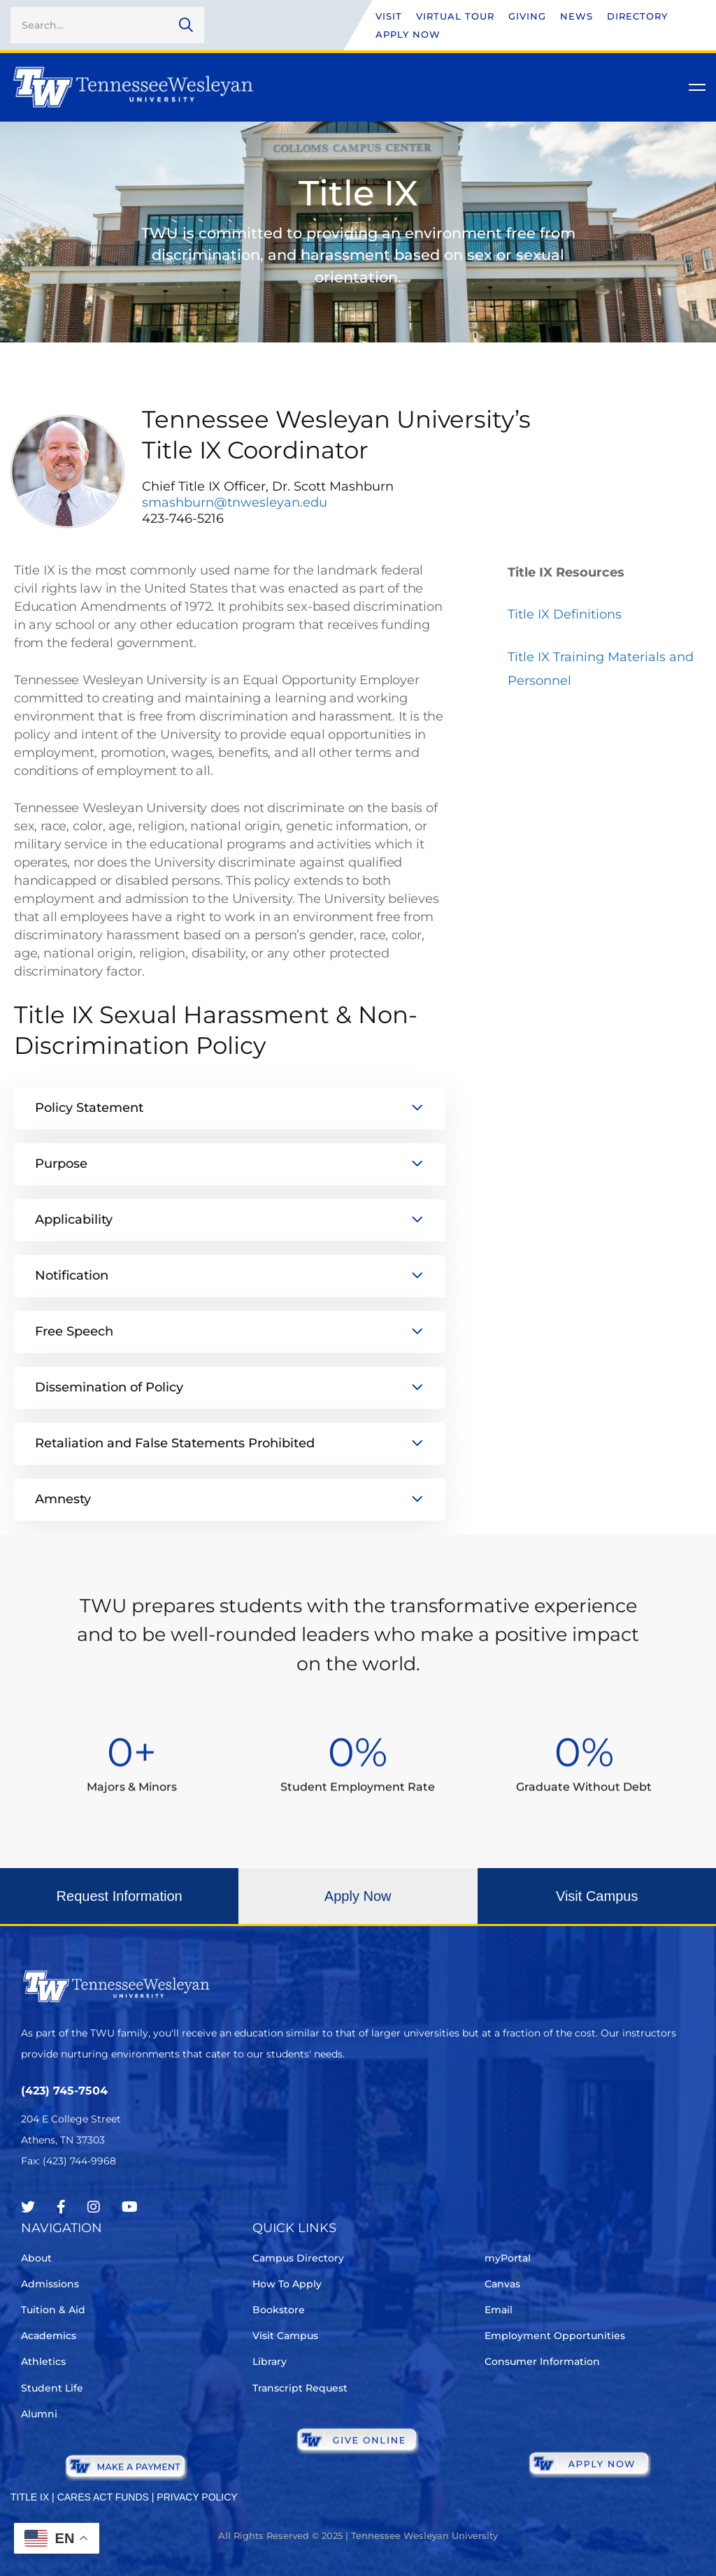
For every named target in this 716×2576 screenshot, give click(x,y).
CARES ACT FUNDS (103, 2497)
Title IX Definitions (565, 614)
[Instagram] (93, 2207)
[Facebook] (61, 2207)
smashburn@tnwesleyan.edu (234, 502)
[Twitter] (28, 2207)
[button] (119, 1907)
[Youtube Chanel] (130, 2207)
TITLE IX (29, 2497)
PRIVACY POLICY (197, 2497)
